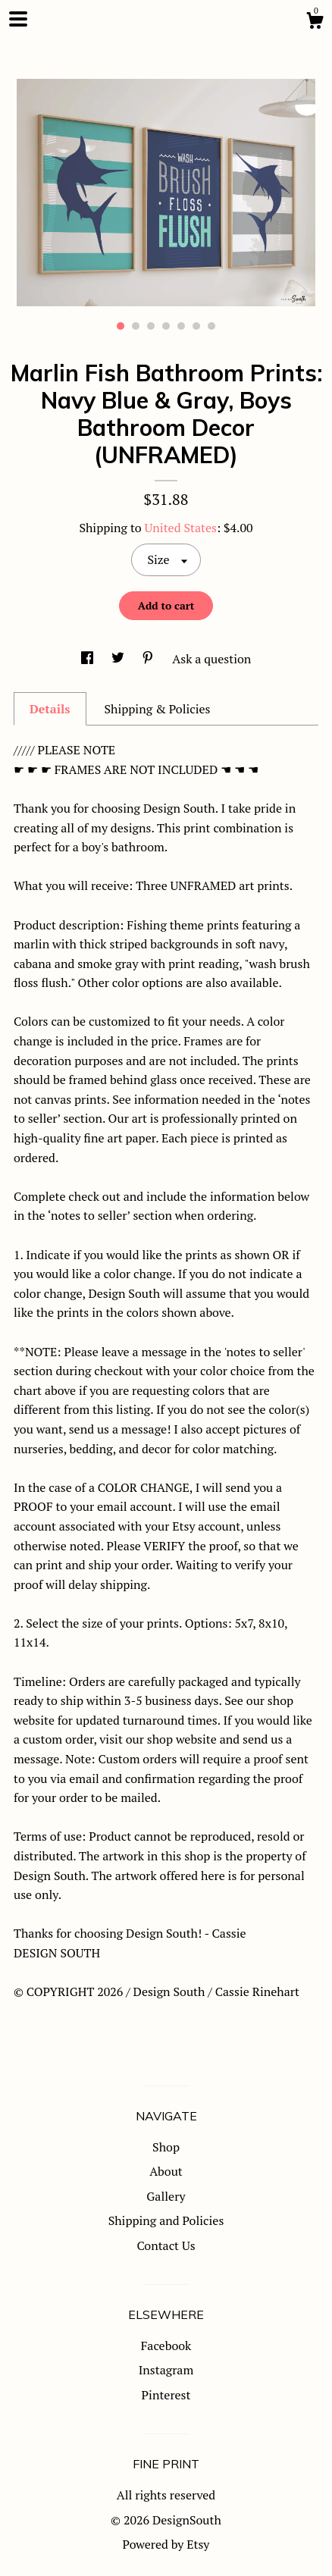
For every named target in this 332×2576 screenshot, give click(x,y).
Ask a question (211, 658)
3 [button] (151, 326)
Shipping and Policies (166, 2220)
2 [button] (135, 326)
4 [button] (166, 326)
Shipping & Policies (157, 708)
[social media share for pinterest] (149, 658)
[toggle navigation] (18, 19)
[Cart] (314, 22)
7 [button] (211, 326)
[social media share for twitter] (119, 658)
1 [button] (120, 326)
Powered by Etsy (166, 2544)
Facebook (166, 2345)
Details (50, 708)
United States (181, 527)
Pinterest (166, 2394)
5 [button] (181, 326)
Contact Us (165, 2245)
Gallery (165, 2196)
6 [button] (196, 326)
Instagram (166, 2369)
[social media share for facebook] (88, 658)
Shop (166, 2147)
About (166, 2171)
